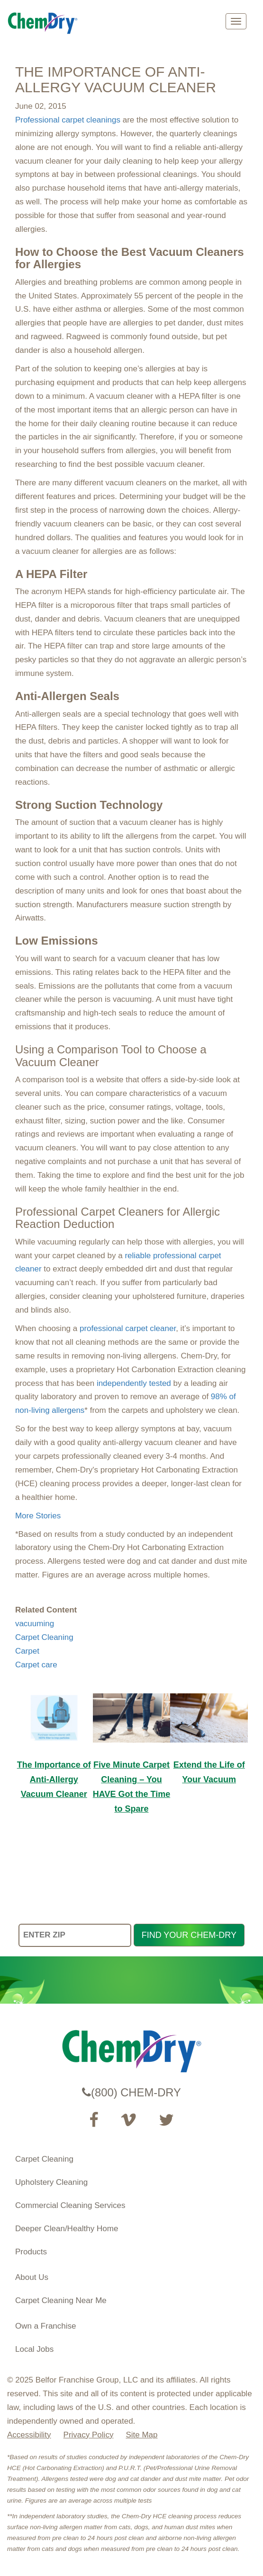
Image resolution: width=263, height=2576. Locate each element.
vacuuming (34, 1623)
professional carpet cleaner (128, 1328)
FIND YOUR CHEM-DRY (189, 1935)
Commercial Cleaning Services (70, 2205)
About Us (31, 2277)
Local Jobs (34, 2349)
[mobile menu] (236, 21)
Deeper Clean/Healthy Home (66, 2228)
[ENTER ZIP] (74, 1935)
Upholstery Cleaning (51, 2182)
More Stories (38, 1515)
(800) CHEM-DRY (131, 2092)
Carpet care (36, 1664)
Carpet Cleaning (44, 1637)
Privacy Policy (88, 2434)
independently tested (134, 1383)
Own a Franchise (45, 2326)
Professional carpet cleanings (67, 119)
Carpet (27, 1651)
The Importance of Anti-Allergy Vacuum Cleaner (54, 1779)
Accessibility (29, 2434)
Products (31, 2251)
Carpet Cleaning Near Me (61, 2300)
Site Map (141, 2434)
